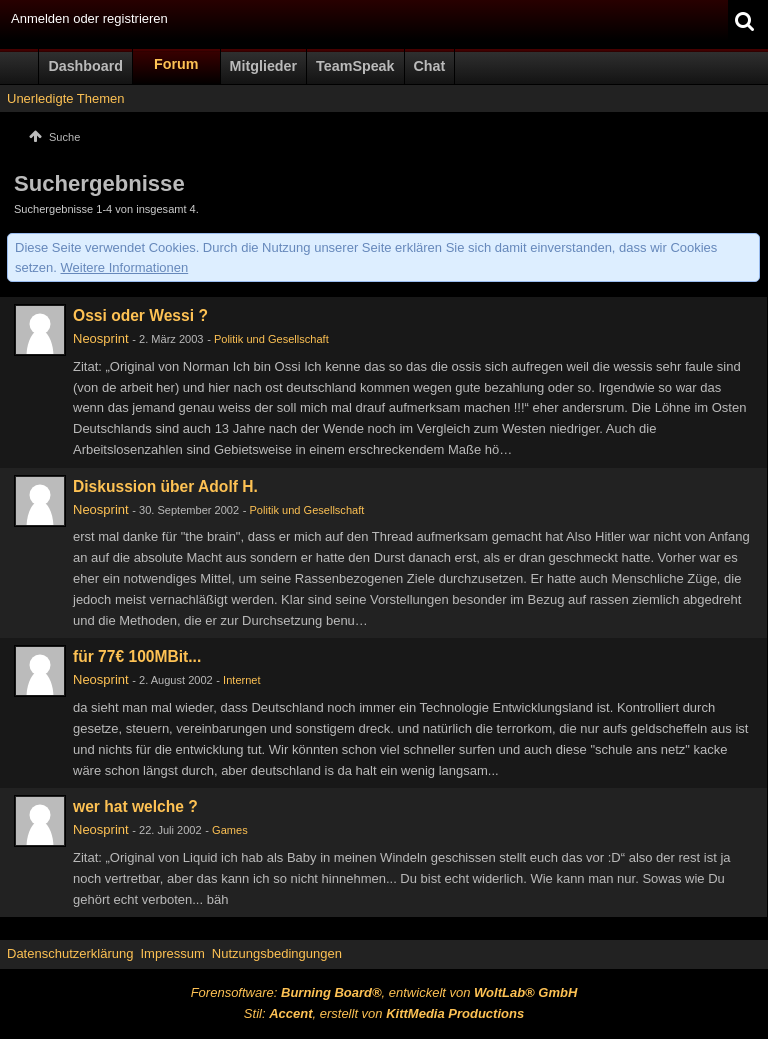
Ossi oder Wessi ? (140, 315)
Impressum (172, 953)
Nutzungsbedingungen (277, 953)
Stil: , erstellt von (384, 1013)
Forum (176, 64)
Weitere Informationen (125, 267)
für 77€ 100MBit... (137, 656)
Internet (241, 680)
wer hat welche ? (135, 806)
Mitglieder (264, 66)
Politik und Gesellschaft (271, 339)
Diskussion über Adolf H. (165, 486)
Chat (430, 66)
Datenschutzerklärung (70, 953)
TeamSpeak (355, 66)
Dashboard (85, 66)
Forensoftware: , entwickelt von (384, 992)
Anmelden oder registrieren (89, 18)
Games (230, 830)
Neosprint (101, 338)
